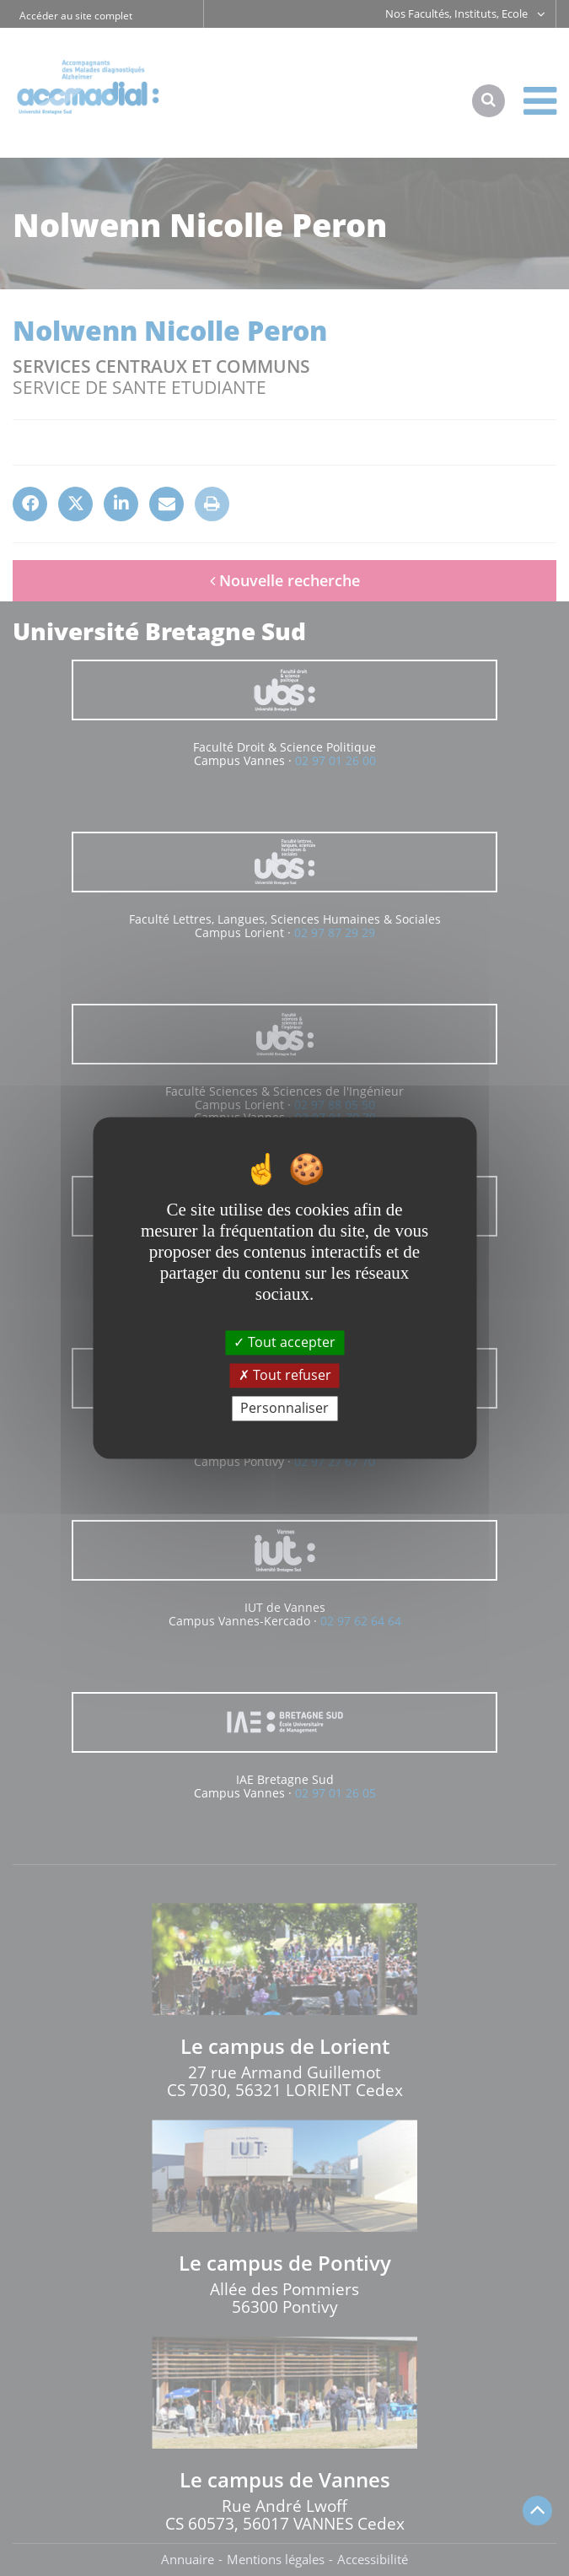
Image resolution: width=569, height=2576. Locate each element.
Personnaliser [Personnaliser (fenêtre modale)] (284, 1407)
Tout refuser (285, 1375)
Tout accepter (284, 1342)
